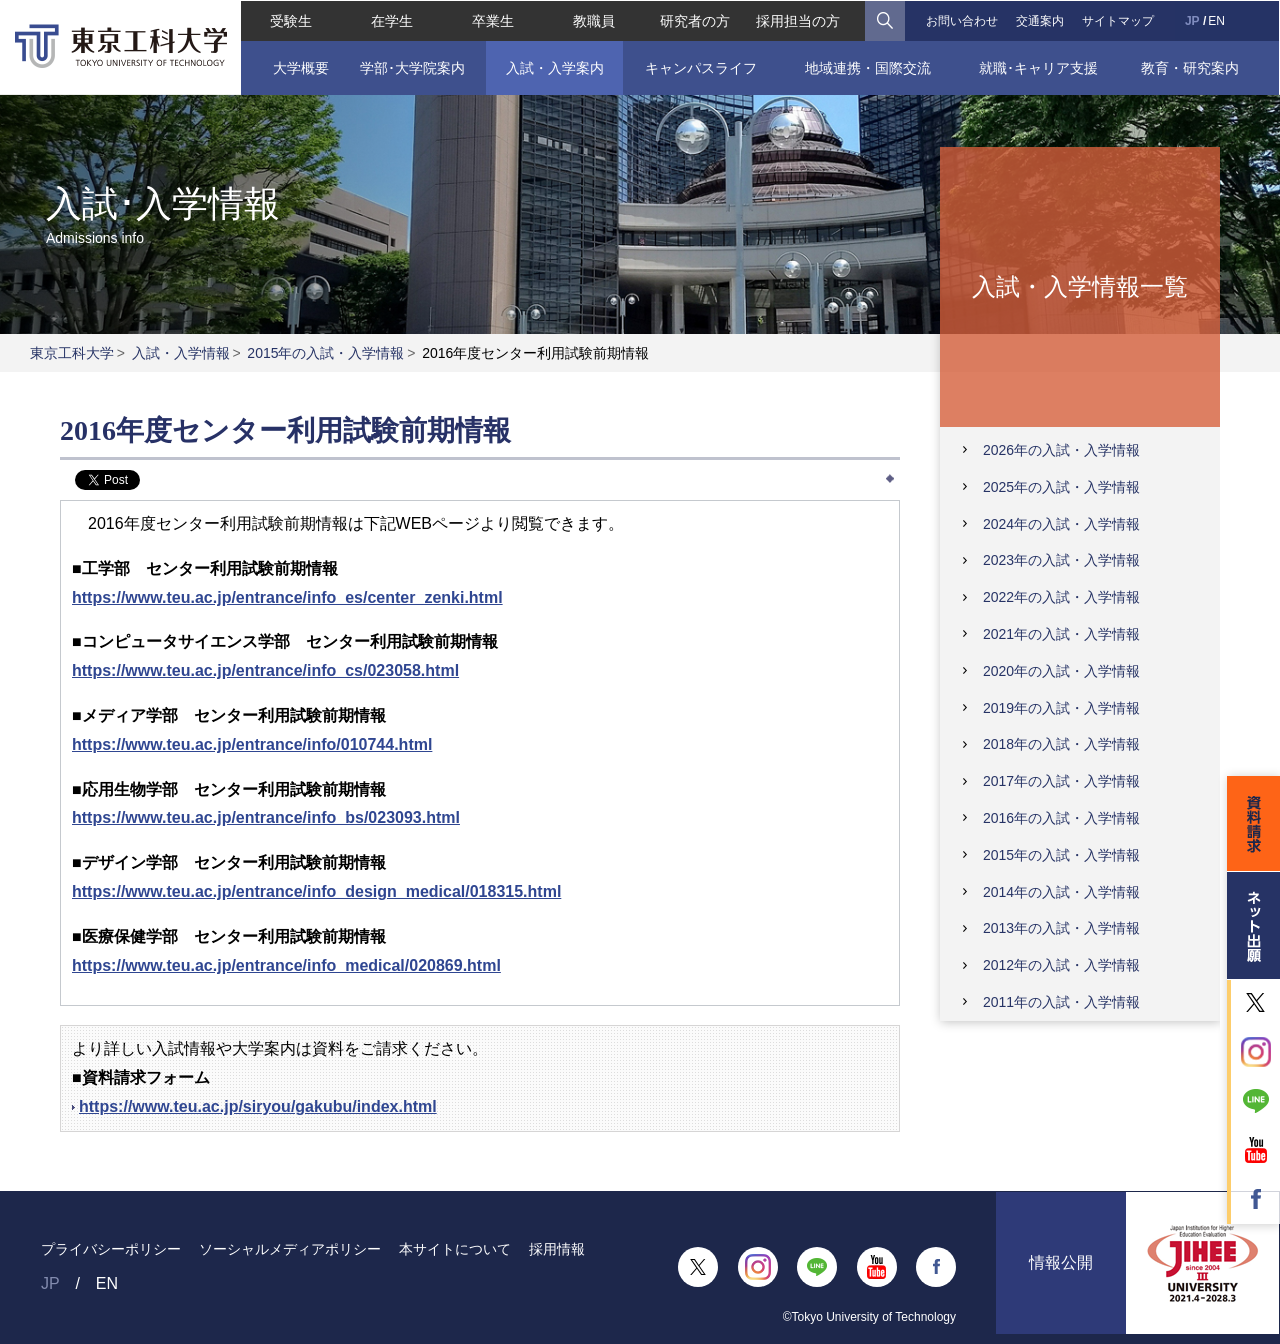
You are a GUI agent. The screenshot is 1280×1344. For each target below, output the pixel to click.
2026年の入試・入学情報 (1061, 450)
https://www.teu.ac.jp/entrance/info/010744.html (252, 744)
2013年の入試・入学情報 (1061, 928)
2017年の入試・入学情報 (1061, 781)
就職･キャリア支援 (1039, 67)
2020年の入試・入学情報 (1061, 671)
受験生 (290, 20)
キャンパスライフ (701, 67)
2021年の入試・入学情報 (1061, 634)
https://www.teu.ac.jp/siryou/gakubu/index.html (258, 1106)
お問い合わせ (962, 20)
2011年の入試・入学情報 (1061, 1002)
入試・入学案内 (554, 67)
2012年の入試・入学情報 (1061, 965)
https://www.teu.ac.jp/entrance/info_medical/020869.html (286, 965)
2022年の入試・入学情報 (1061, 597)
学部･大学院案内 (411, 67)
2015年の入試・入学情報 (325, 353)
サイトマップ (1119, 20)
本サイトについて (455, 1249)
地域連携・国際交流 (868, 67)
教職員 (594, 20)
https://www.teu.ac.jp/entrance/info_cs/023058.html (265, 670)
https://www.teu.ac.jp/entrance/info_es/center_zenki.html (287, 597)
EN (1217, 20)
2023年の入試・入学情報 (1061, 560)
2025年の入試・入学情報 (1061, 487)
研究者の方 (695, 20)
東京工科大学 (72, 353)
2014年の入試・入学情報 (1061, 892)
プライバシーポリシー (111, 1249)
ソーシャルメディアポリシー (290, 1249)
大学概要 (299, 67)
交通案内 (1041, 20)
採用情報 (557, 1249)
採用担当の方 (799, 20)
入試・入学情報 (181, 353)
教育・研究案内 (1191, 67)
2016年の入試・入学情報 (1061, 818)
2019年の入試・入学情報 (1061, 708)
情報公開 (1061, 1266)
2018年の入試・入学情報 (1061, 744)
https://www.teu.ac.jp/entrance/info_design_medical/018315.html (316, 891)
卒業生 (492, 20)
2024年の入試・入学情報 (1061, 524)
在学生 (391, 20)
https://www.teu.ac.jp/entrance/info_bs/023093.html (266, 817)
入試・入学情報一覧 (1080, 285)
